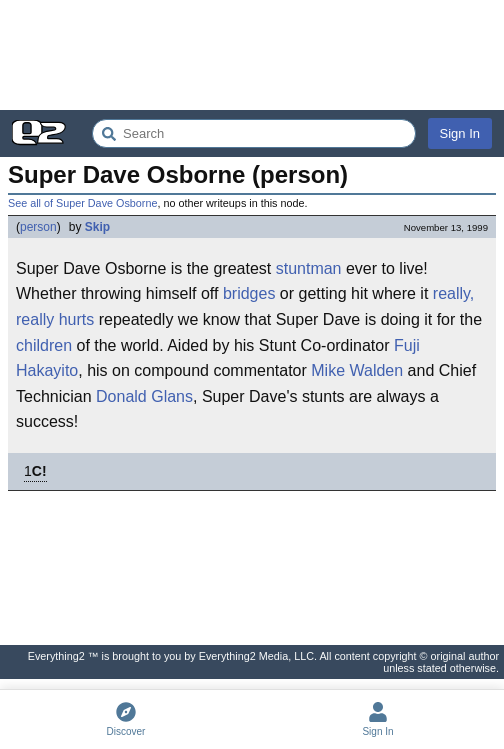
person (38, 227)
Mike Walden (357, 370)
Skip (97, 227)
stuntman (309, 268)
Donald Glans (144, 396)
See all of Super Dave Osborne (82, 203)
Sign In (460, 133)
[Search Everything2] (254, 133)
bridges (249, 293)
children (44, 345)
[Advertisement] (252, 55)
